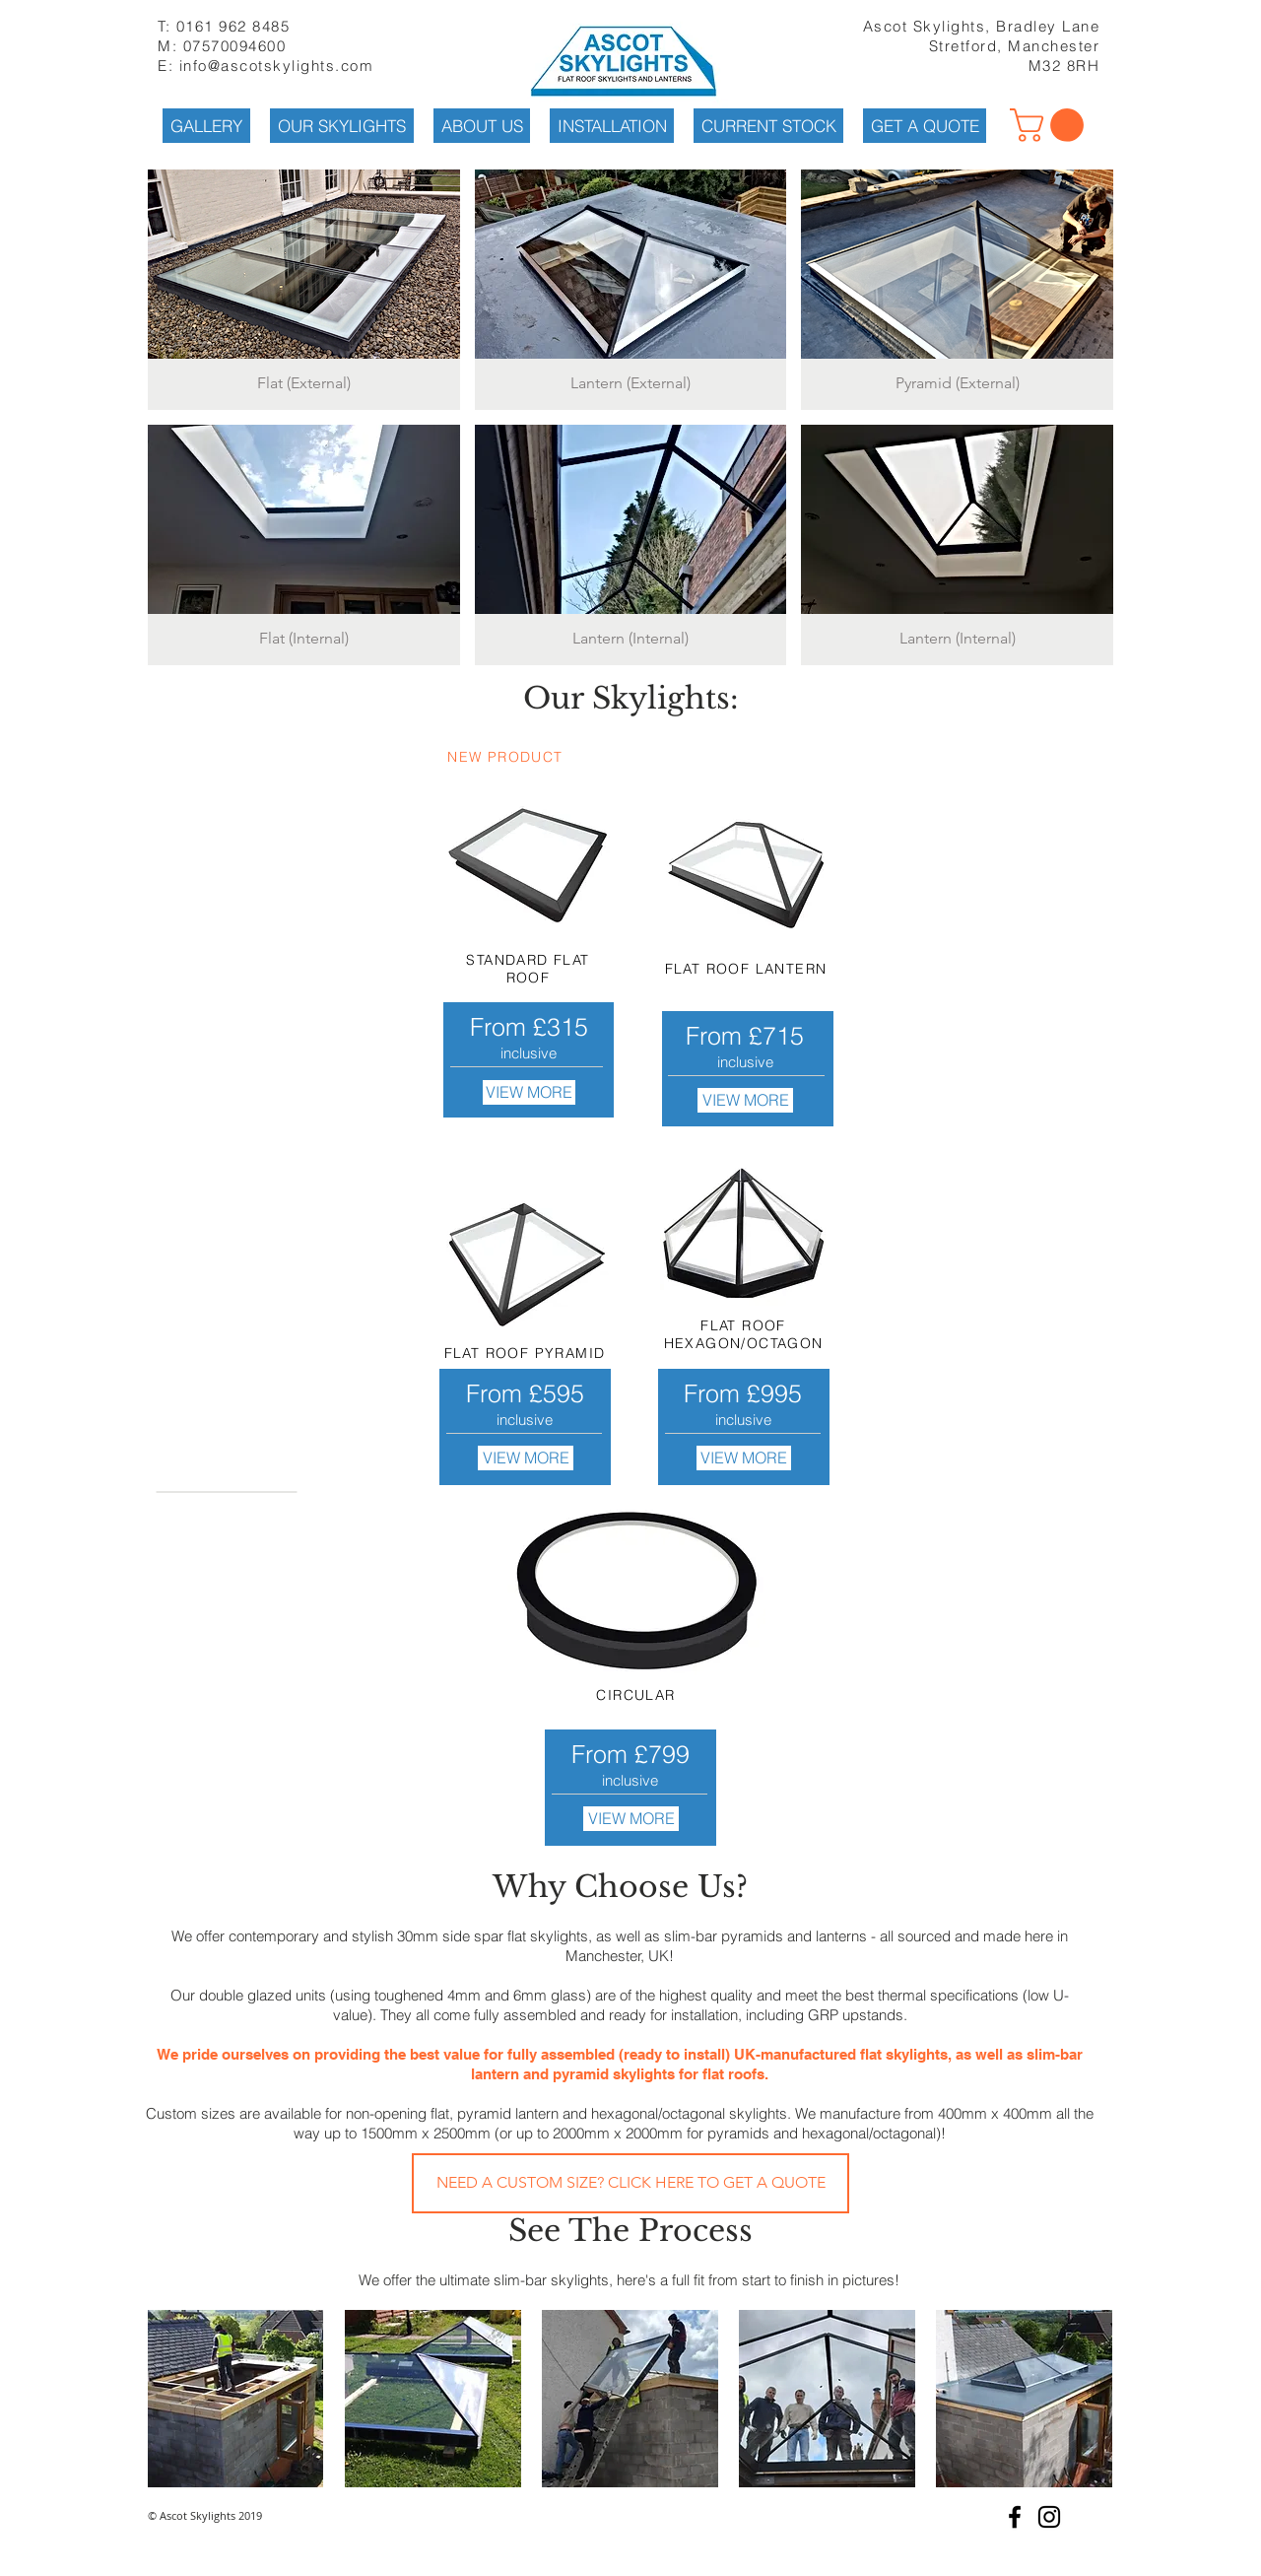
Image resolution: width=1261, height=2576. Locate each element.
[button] (1051, 125)
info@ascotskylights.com (276, 65)
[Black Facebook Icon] (1014, 2517)
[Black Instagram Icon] (1049, 2517)
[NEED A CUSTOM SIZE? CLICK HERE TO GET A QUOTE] (630, 2183)
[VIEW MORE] (529, 1092)
